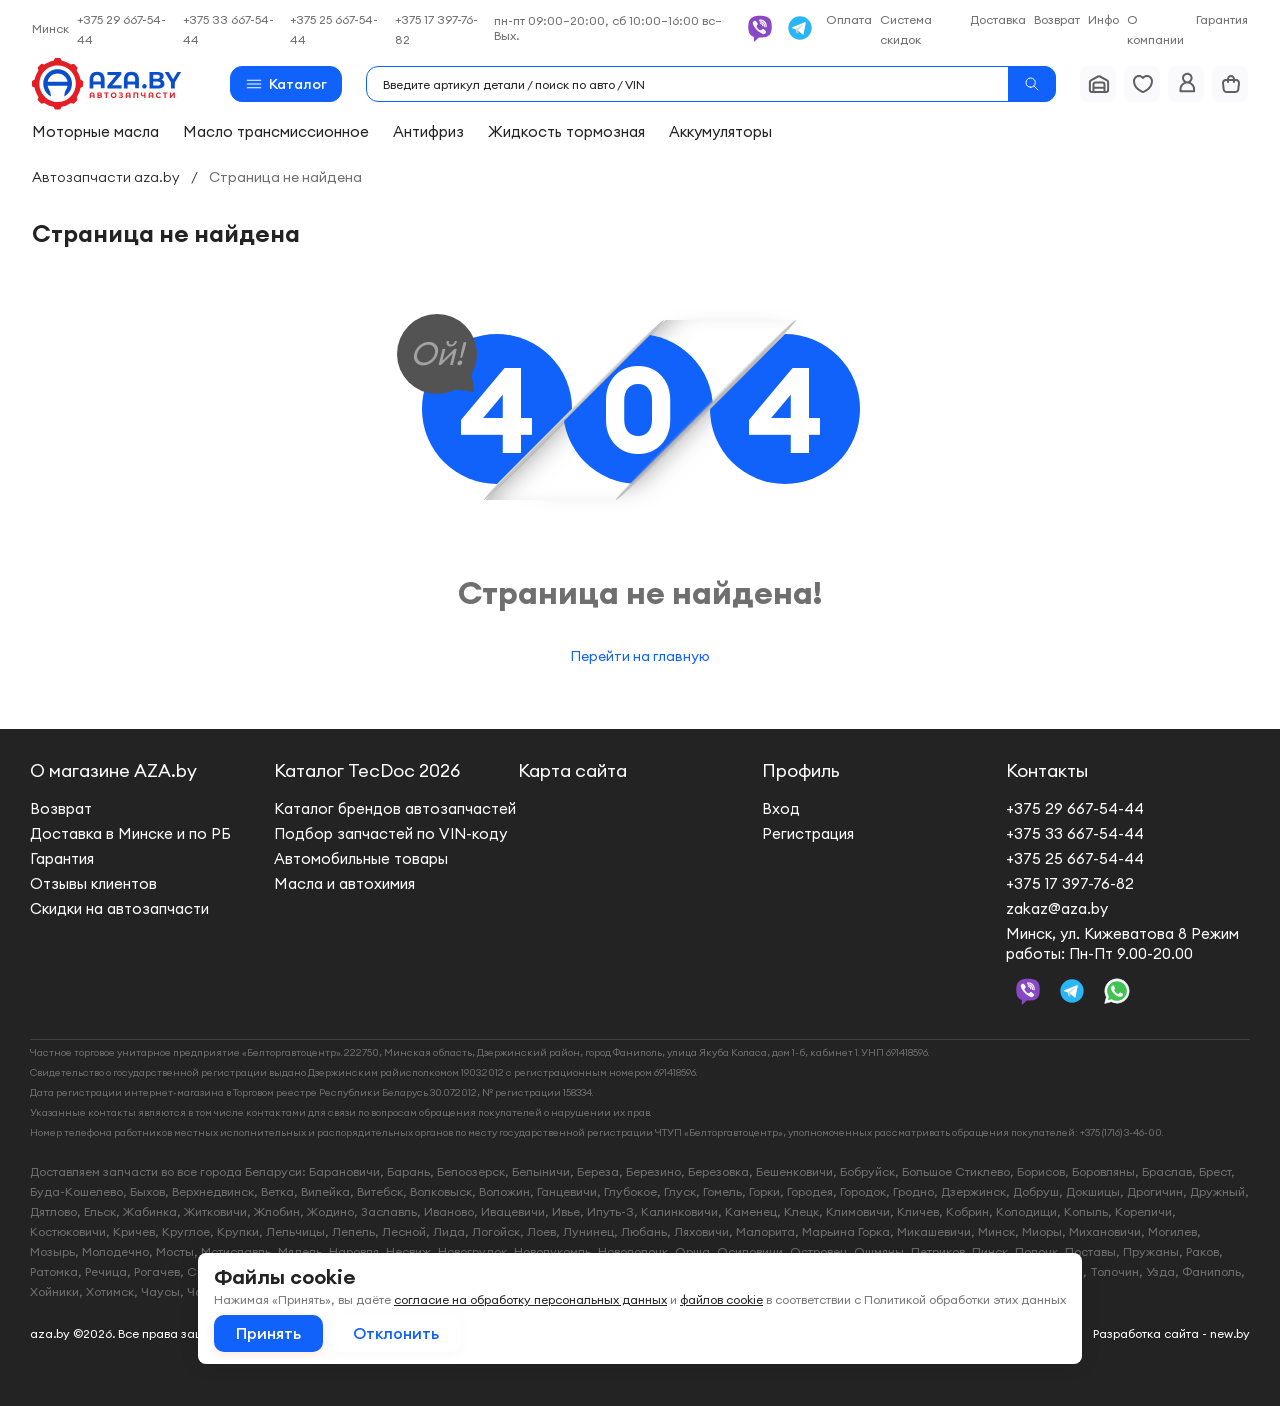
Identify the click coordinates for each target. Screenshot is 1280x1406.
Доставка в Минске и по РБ (130, 833)
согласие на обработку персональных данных (530, 1299)
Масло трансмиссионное (276, 131)
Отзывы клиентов (93, 883)
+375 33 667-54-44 (1075, 833)
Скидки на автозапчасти (119, 908)
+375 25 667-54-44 (1075, 858)
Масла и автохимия (344, 883)
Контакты (1047, 770)
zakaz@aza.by (1057, 908)
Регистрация (808, 833)
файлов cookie (721, 1299)
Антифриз (428, 131)
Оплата (849, 19)
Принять (268, 1333)
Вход (781, 808)
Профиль (801, 770)
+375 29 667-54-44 (1075, 808)
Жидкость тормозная (566, 131)
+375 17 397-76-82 (1070, 883)
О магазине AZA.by (113, 770)
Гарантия (1222, 19)
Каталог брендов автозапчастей (395, 808)
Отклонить (396, 1333)
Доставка (998, 19)
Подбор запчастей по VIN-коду (390, 833)
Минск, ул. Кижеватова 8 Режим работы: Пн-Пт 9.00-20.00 (1122, 943)
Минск (50, 28)
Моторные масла (95, 131)
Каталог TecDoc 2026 (367, 770)
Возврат (1057, 19)
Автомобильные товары (361, 858)
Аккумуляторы (720, 131)
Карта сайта (572, 770)
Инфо (1103, 19)
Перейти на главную (640, 656)
